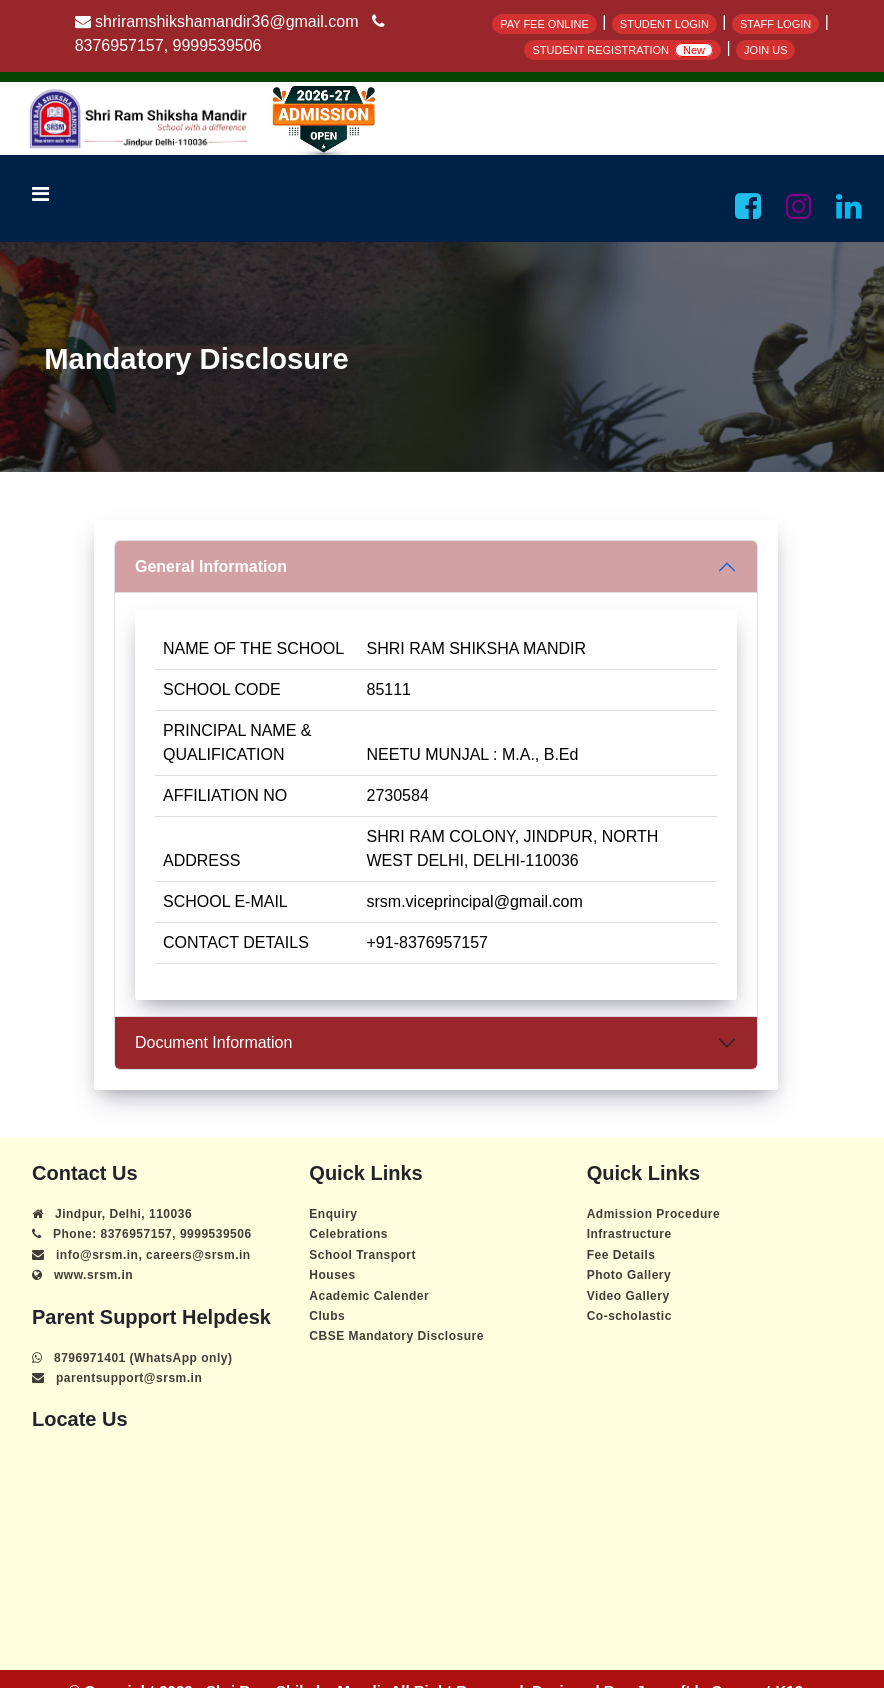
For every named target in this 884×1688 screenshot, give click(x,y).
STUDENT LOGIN (664, 24)
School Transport (362, 1255)
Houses (332, 1275)
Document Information (213, 1042)
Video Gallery (628, 1296)
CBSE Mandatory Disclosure (396, 1336)
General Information (211, 566)
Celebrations (348, 1234)
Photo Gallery (629, 1275)
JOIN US (765, 50)
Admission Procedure (654, 1214)
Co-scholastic (629, 1316)
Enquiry (333, 1214)
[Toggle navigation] (40, 199)
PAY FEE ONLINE (544, 24)
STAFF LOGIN (775, 24)
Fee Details (621, 1255)
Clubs (327, 1316)
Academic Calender (369, 1296)
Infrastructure (629, 1234)
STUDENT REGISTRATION (622, 50)
